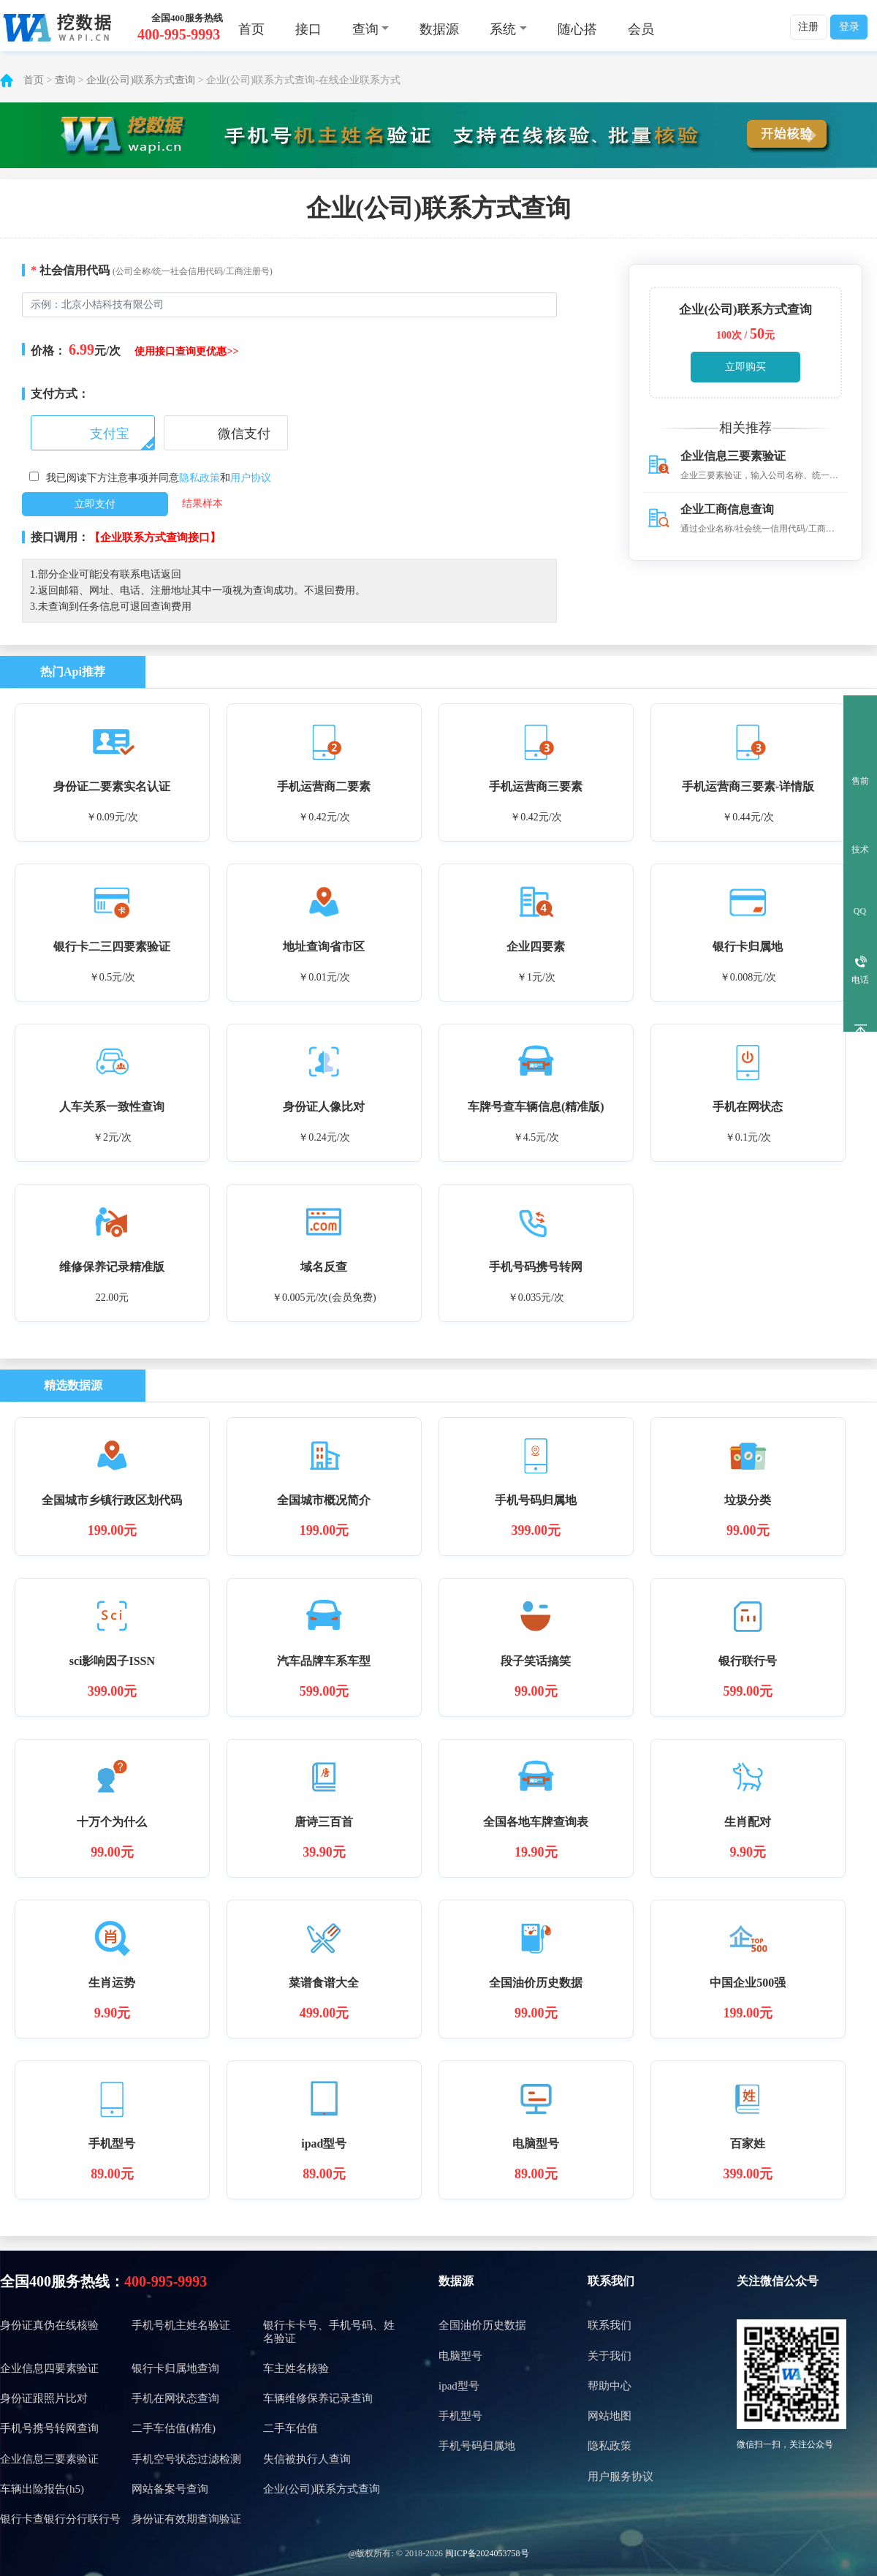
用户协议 (250, 477)
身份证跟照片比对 (44, 2398)
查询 (65, 80)
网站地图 (609, 2416)
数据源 (439, 29)
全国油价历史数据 (482, 2325)
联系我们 (611, 2281)
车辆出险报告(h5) (42, 2489)
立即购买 (745, 366)
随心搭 (577, 29)
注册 (808, 26)
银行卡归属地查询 (175, 2368)
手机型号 (460, 2416)
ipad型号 (458, 2386)
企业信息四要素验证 (49, 2368)
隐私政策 (199, 477)
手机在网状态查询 (175, 2398)
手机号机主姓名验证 (181, 2325)
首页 (251, 29)
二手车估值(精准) (174, 2428)
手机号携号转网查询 (49, 2428)
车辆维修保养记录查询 (318, 2398)
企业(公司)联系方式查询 (140, 80)
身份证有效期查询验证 (186, 2519)
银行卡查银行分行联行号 (60, 2519)
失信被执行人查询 (307, 2459)
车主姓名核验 (296, 2368)
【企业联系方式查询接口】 (155, 537)
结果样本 (202, 503)
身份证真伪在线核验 (49, 2325)
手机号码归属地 (476, 2446)
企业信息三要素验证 (49, 2459)
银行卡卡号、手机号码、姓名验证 (329, 2331)
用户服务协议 (620, 2476)
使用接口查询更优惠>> (186, 351)
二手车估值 (290, 2428)
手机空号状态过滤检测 (186, 2459)
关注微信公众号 (778, 2281)
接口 (308, 29)
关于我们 (609, 2356)
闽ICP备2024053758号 (487, 2553)
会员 (641, 29)
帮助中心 (609, 2386)
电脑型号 (460, 2356)
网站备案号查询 (170, 2489)
